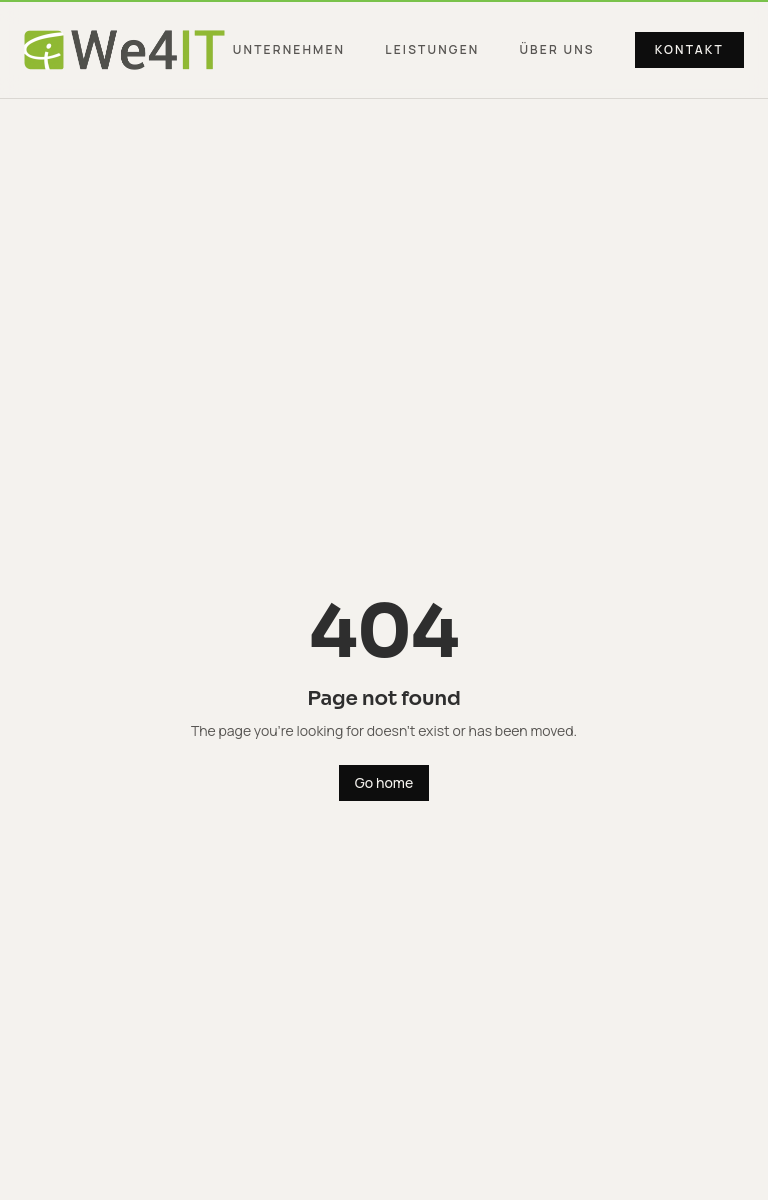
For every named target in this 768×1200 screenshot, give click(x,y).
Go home (384, 782)
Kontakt (689, 49)
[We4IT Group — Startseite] (124, 50)
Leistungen (432, 50)
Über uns (556, 50)
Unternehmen (289, 50)
